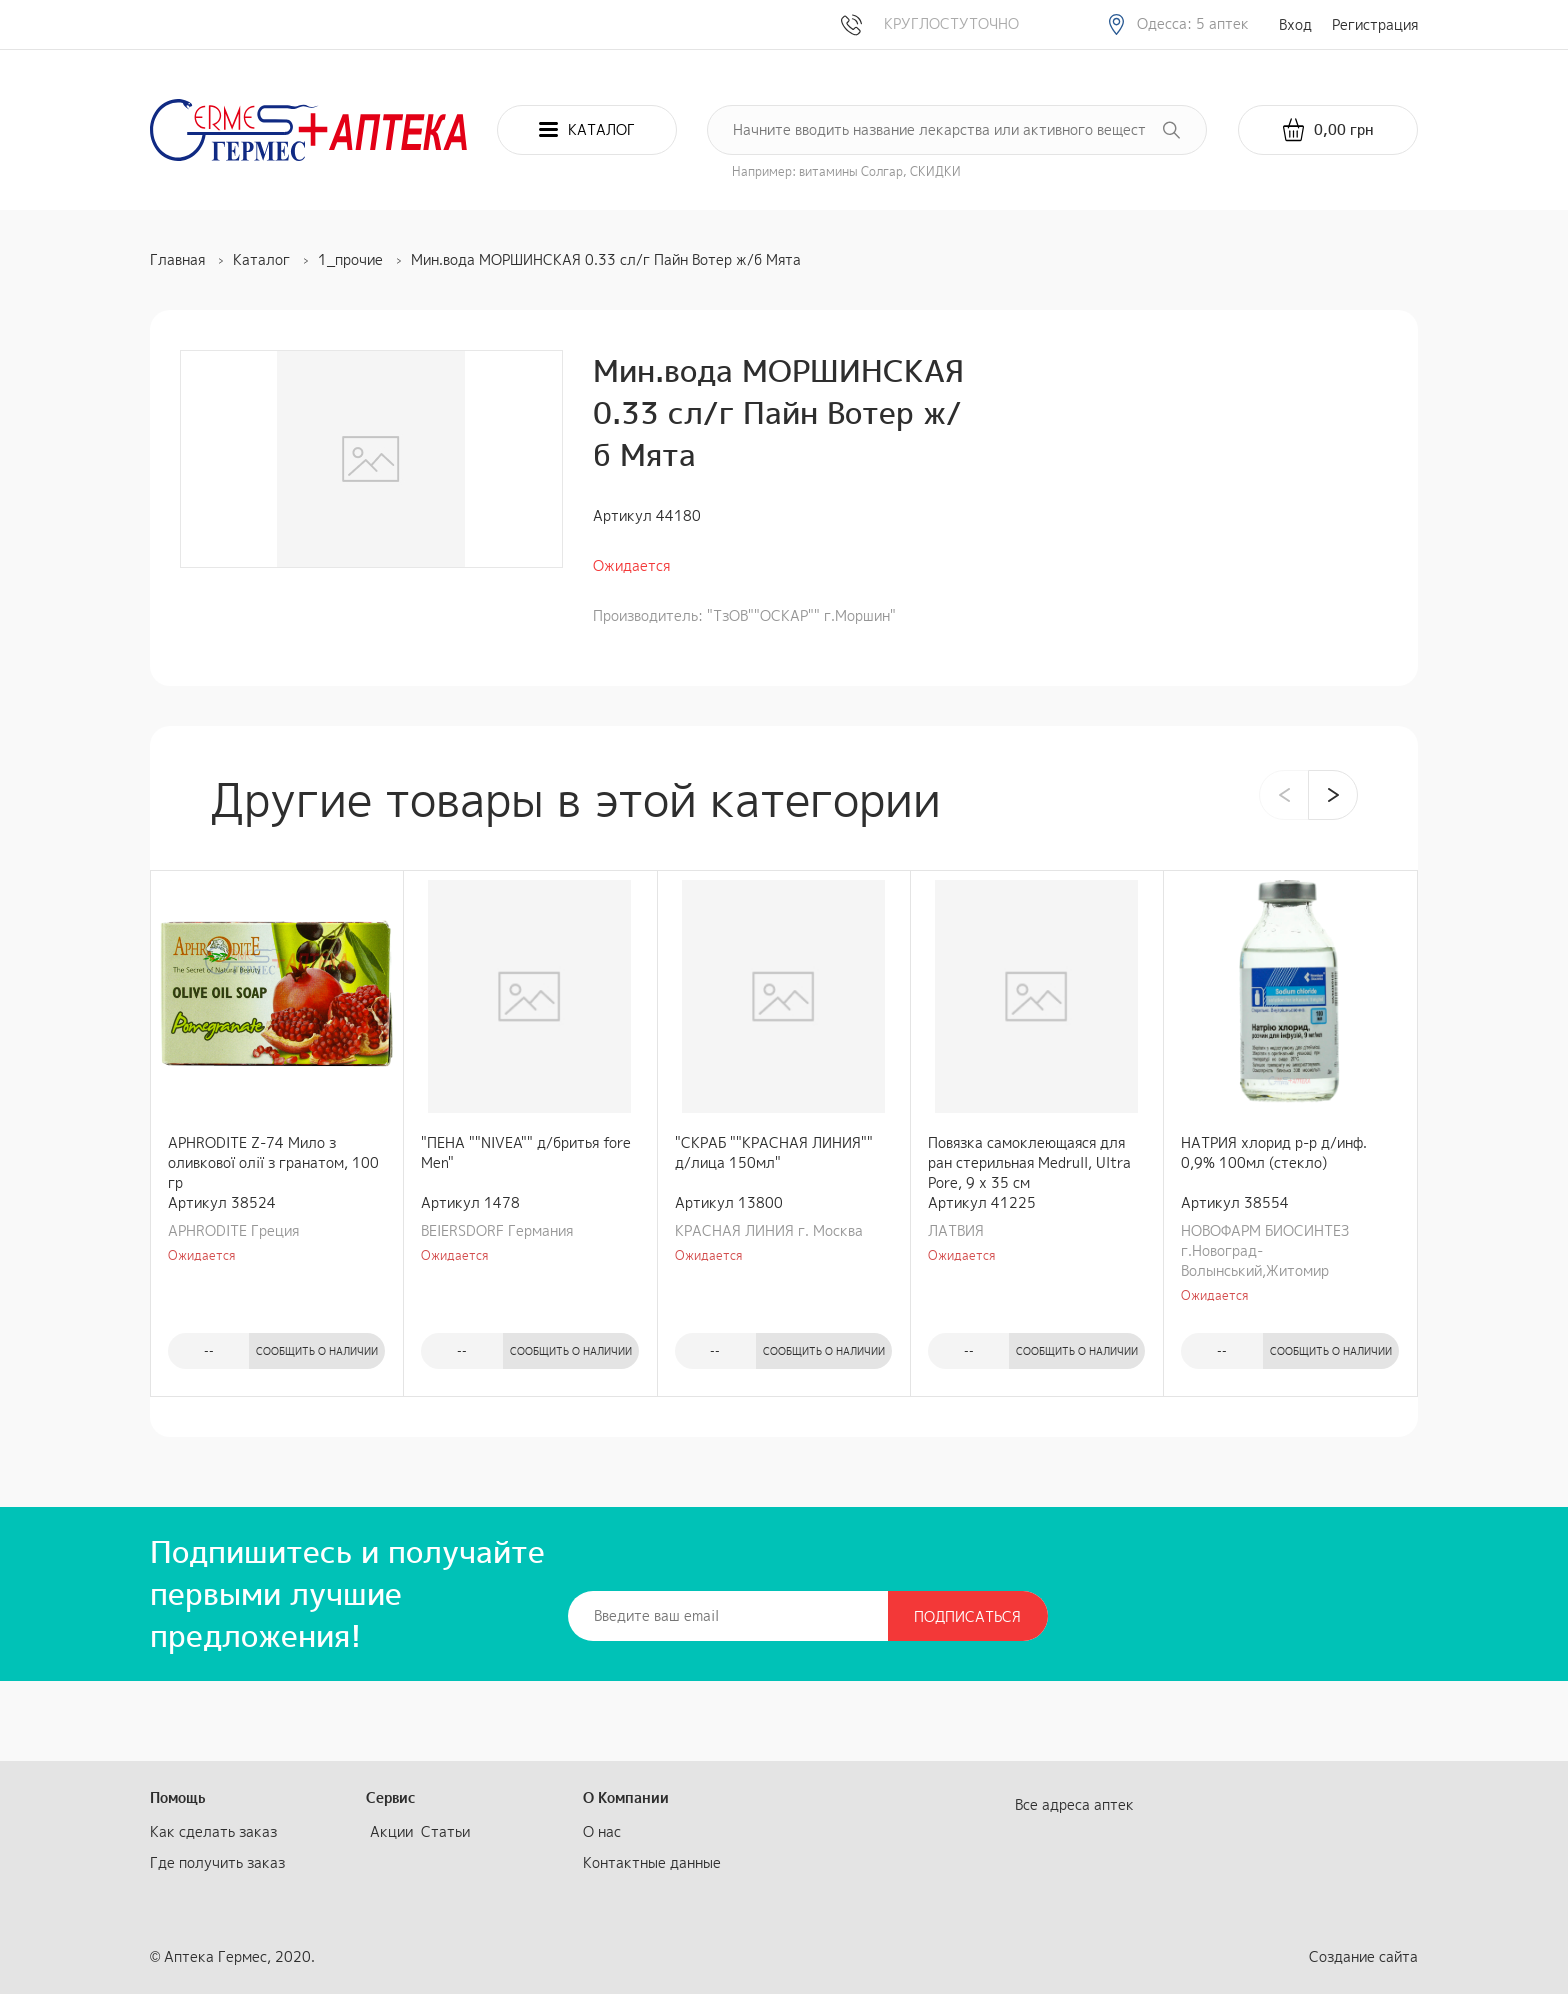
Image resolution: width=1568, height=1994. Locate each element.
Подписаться (967, 1616)
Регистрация (1375, 24)
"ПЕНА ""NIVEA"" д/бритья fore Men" (526, 1152)
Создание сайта (1363, 1956)
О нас (602, 1831)
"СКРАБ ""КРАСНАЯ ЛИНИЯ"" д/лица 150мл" (774, 1152)
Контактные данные (652, 1862)
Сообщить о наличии (317, 1351)
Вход (1295, 24)
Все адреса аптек (1074, 1804)
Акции (391, 1831)
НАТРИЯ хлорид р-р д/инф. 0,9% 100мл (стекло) (1274, 1152)
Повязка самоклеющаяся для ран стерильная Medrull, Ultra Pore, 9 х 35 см (1029, 1162)
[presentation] (1284, 795)
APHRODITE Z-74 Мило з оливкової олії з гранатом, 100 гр (273, 1162)
